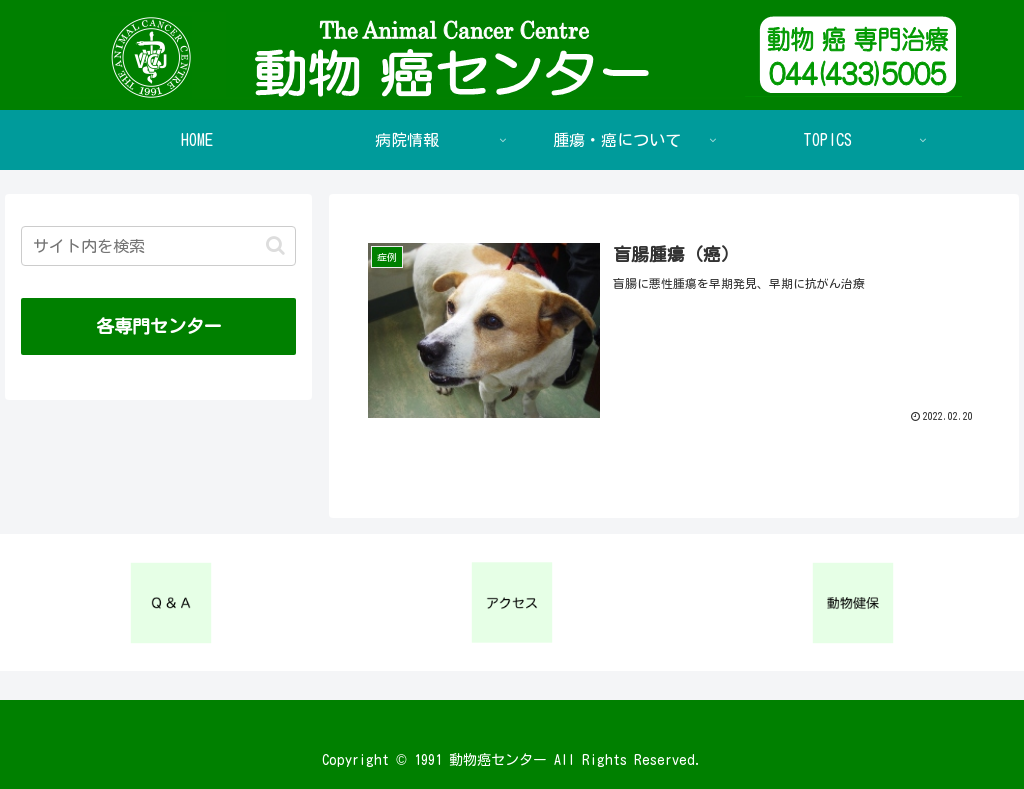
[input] (158, 246)
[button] (275, 245)
